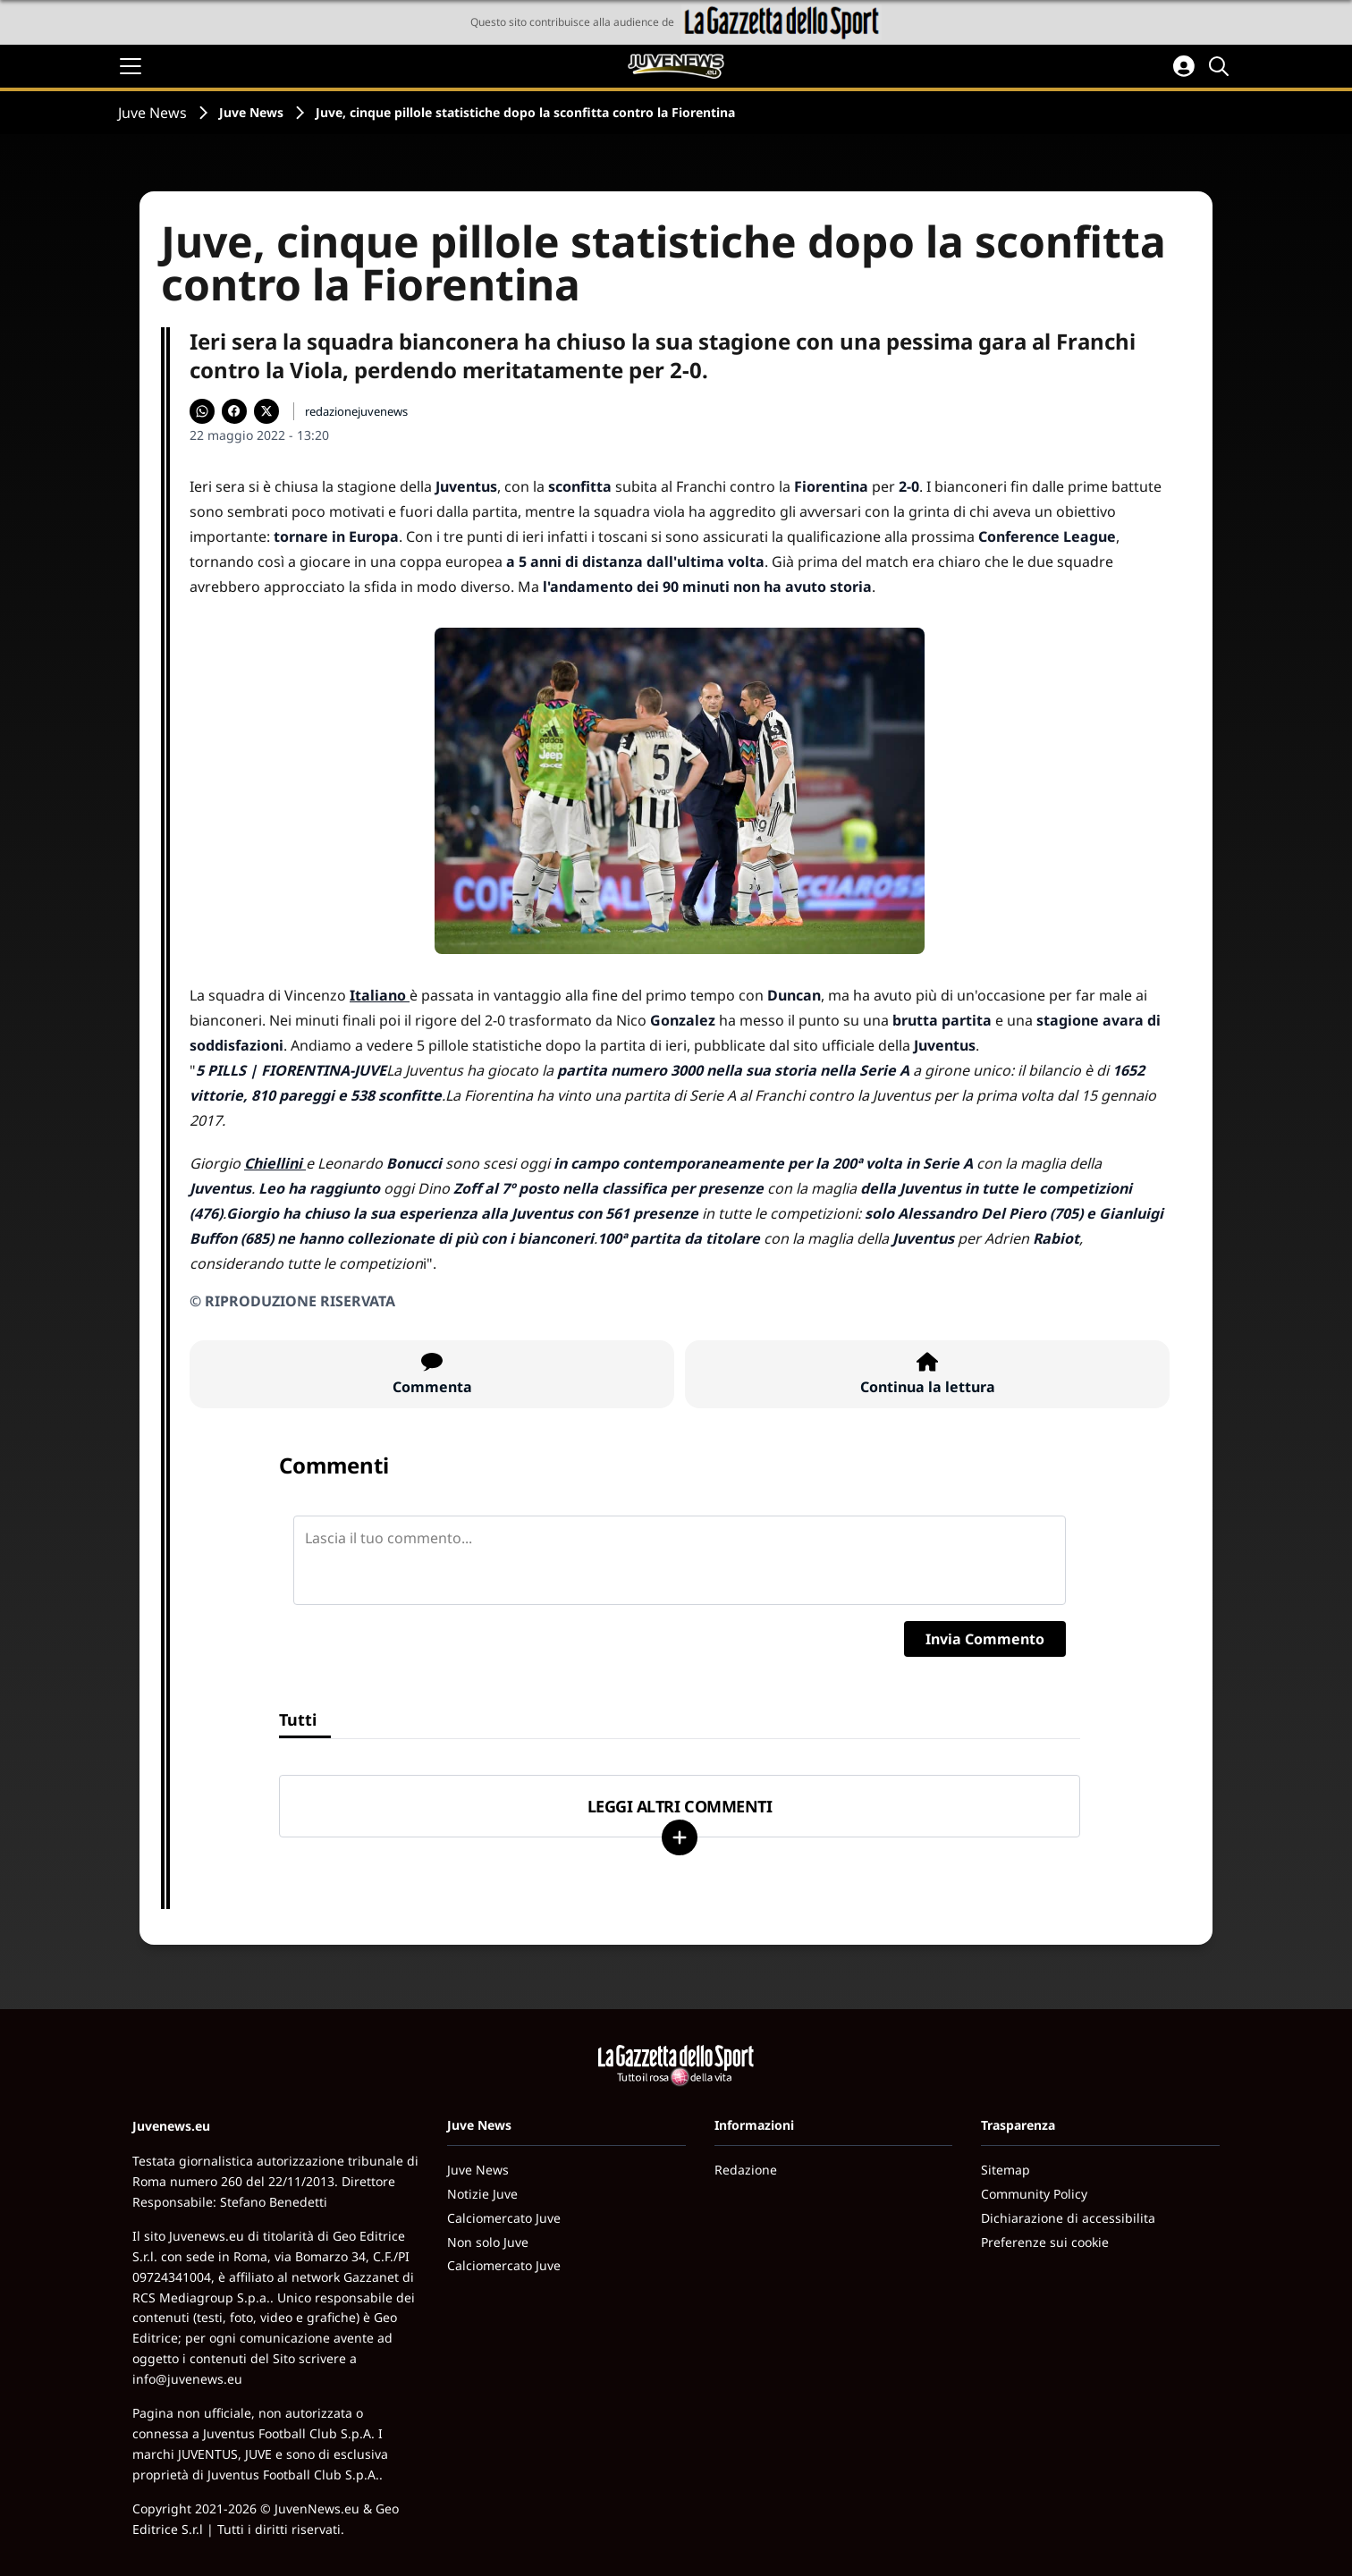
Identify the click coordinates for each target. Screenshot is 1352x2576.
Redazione (745, 2169)
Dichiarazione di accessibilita (1068, 2217)
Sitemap (1005, 2169)
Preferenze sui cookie (1045, 2242)
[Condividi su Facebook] (234, 411)
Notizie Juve (482, 2193)
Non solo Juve (487, 2242)
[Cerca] (1221, 66)
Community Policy (1034, 2193)
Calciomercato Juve (504, 2217)
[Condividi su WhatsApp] (202, 411)
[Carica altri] (679, 1837)
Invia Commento (984, 1639)
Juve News (152, 112)
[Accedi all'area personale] (1184, 66)
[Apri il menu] (130, 66)
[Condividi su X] (266, 411)
